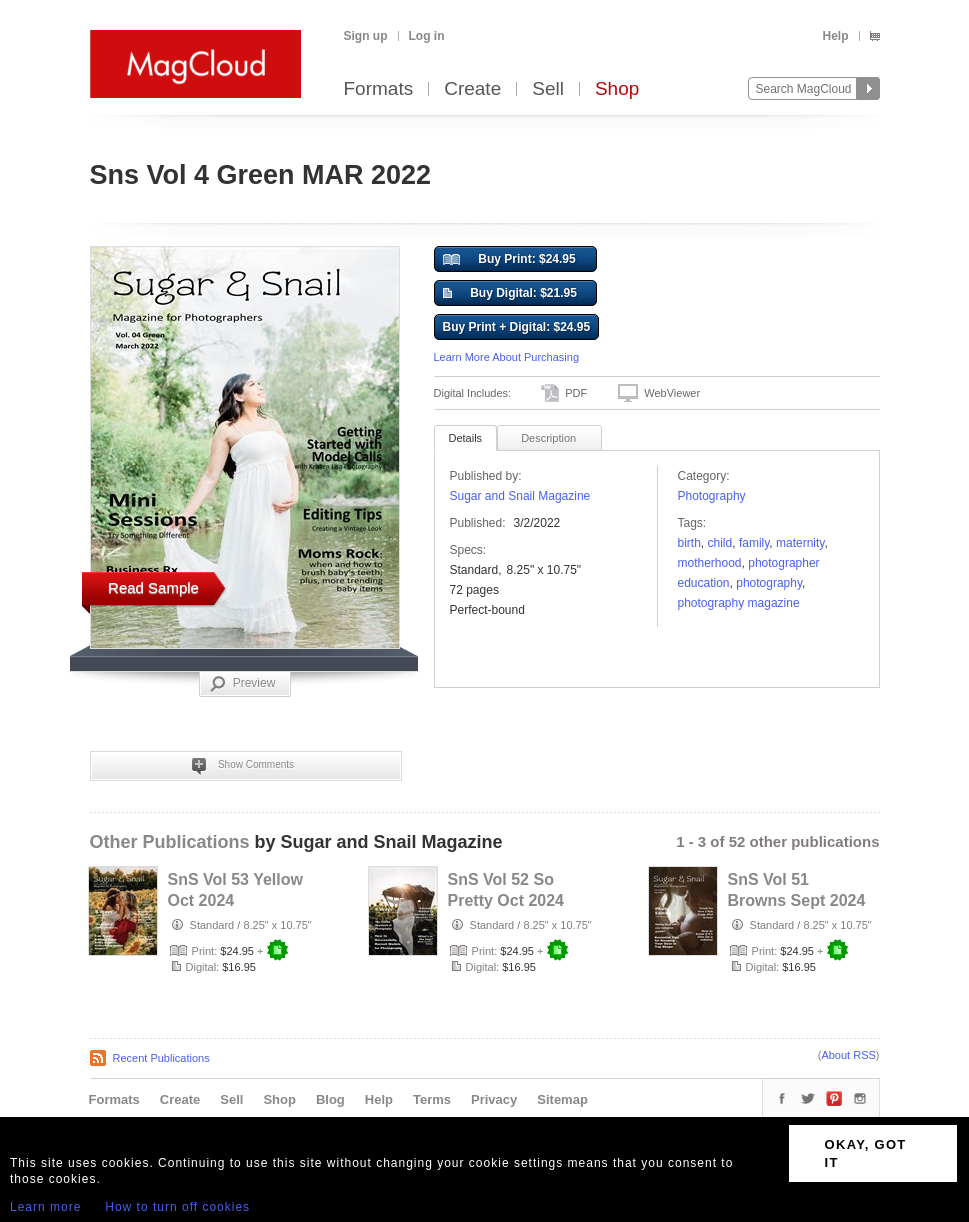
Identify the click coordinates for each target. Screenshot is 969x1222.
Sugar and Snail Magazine (520, 496)
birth (689, 543)
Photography (712, 496)
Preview (243, 684)
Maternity (800, 543)
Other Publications (170, 842)
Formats (379, 89)
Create (472, 89)
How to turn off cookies (177, 1207)
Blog (330, 1099)
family (754, 543)
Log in (427, 36)
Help (835, 36)
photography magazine (739, 603)
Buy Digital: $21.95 (510, 294)
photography (769, 583)
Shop (617, 89)
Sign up (366, 36)
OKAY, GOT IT (866, 1153)
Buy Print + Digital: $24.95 (517, 327)
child (720, 543)
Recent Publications (161, 1058)
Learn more (45, 1207)
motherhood (710, 563)
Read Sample (153, 587)
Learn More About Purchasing (507, 357)
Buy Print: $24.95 (509, 260)
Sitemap (562, 1099)
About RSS (848, 1055)
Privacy (494, 1099)
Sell (548, 89)
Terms (432, 1099)
